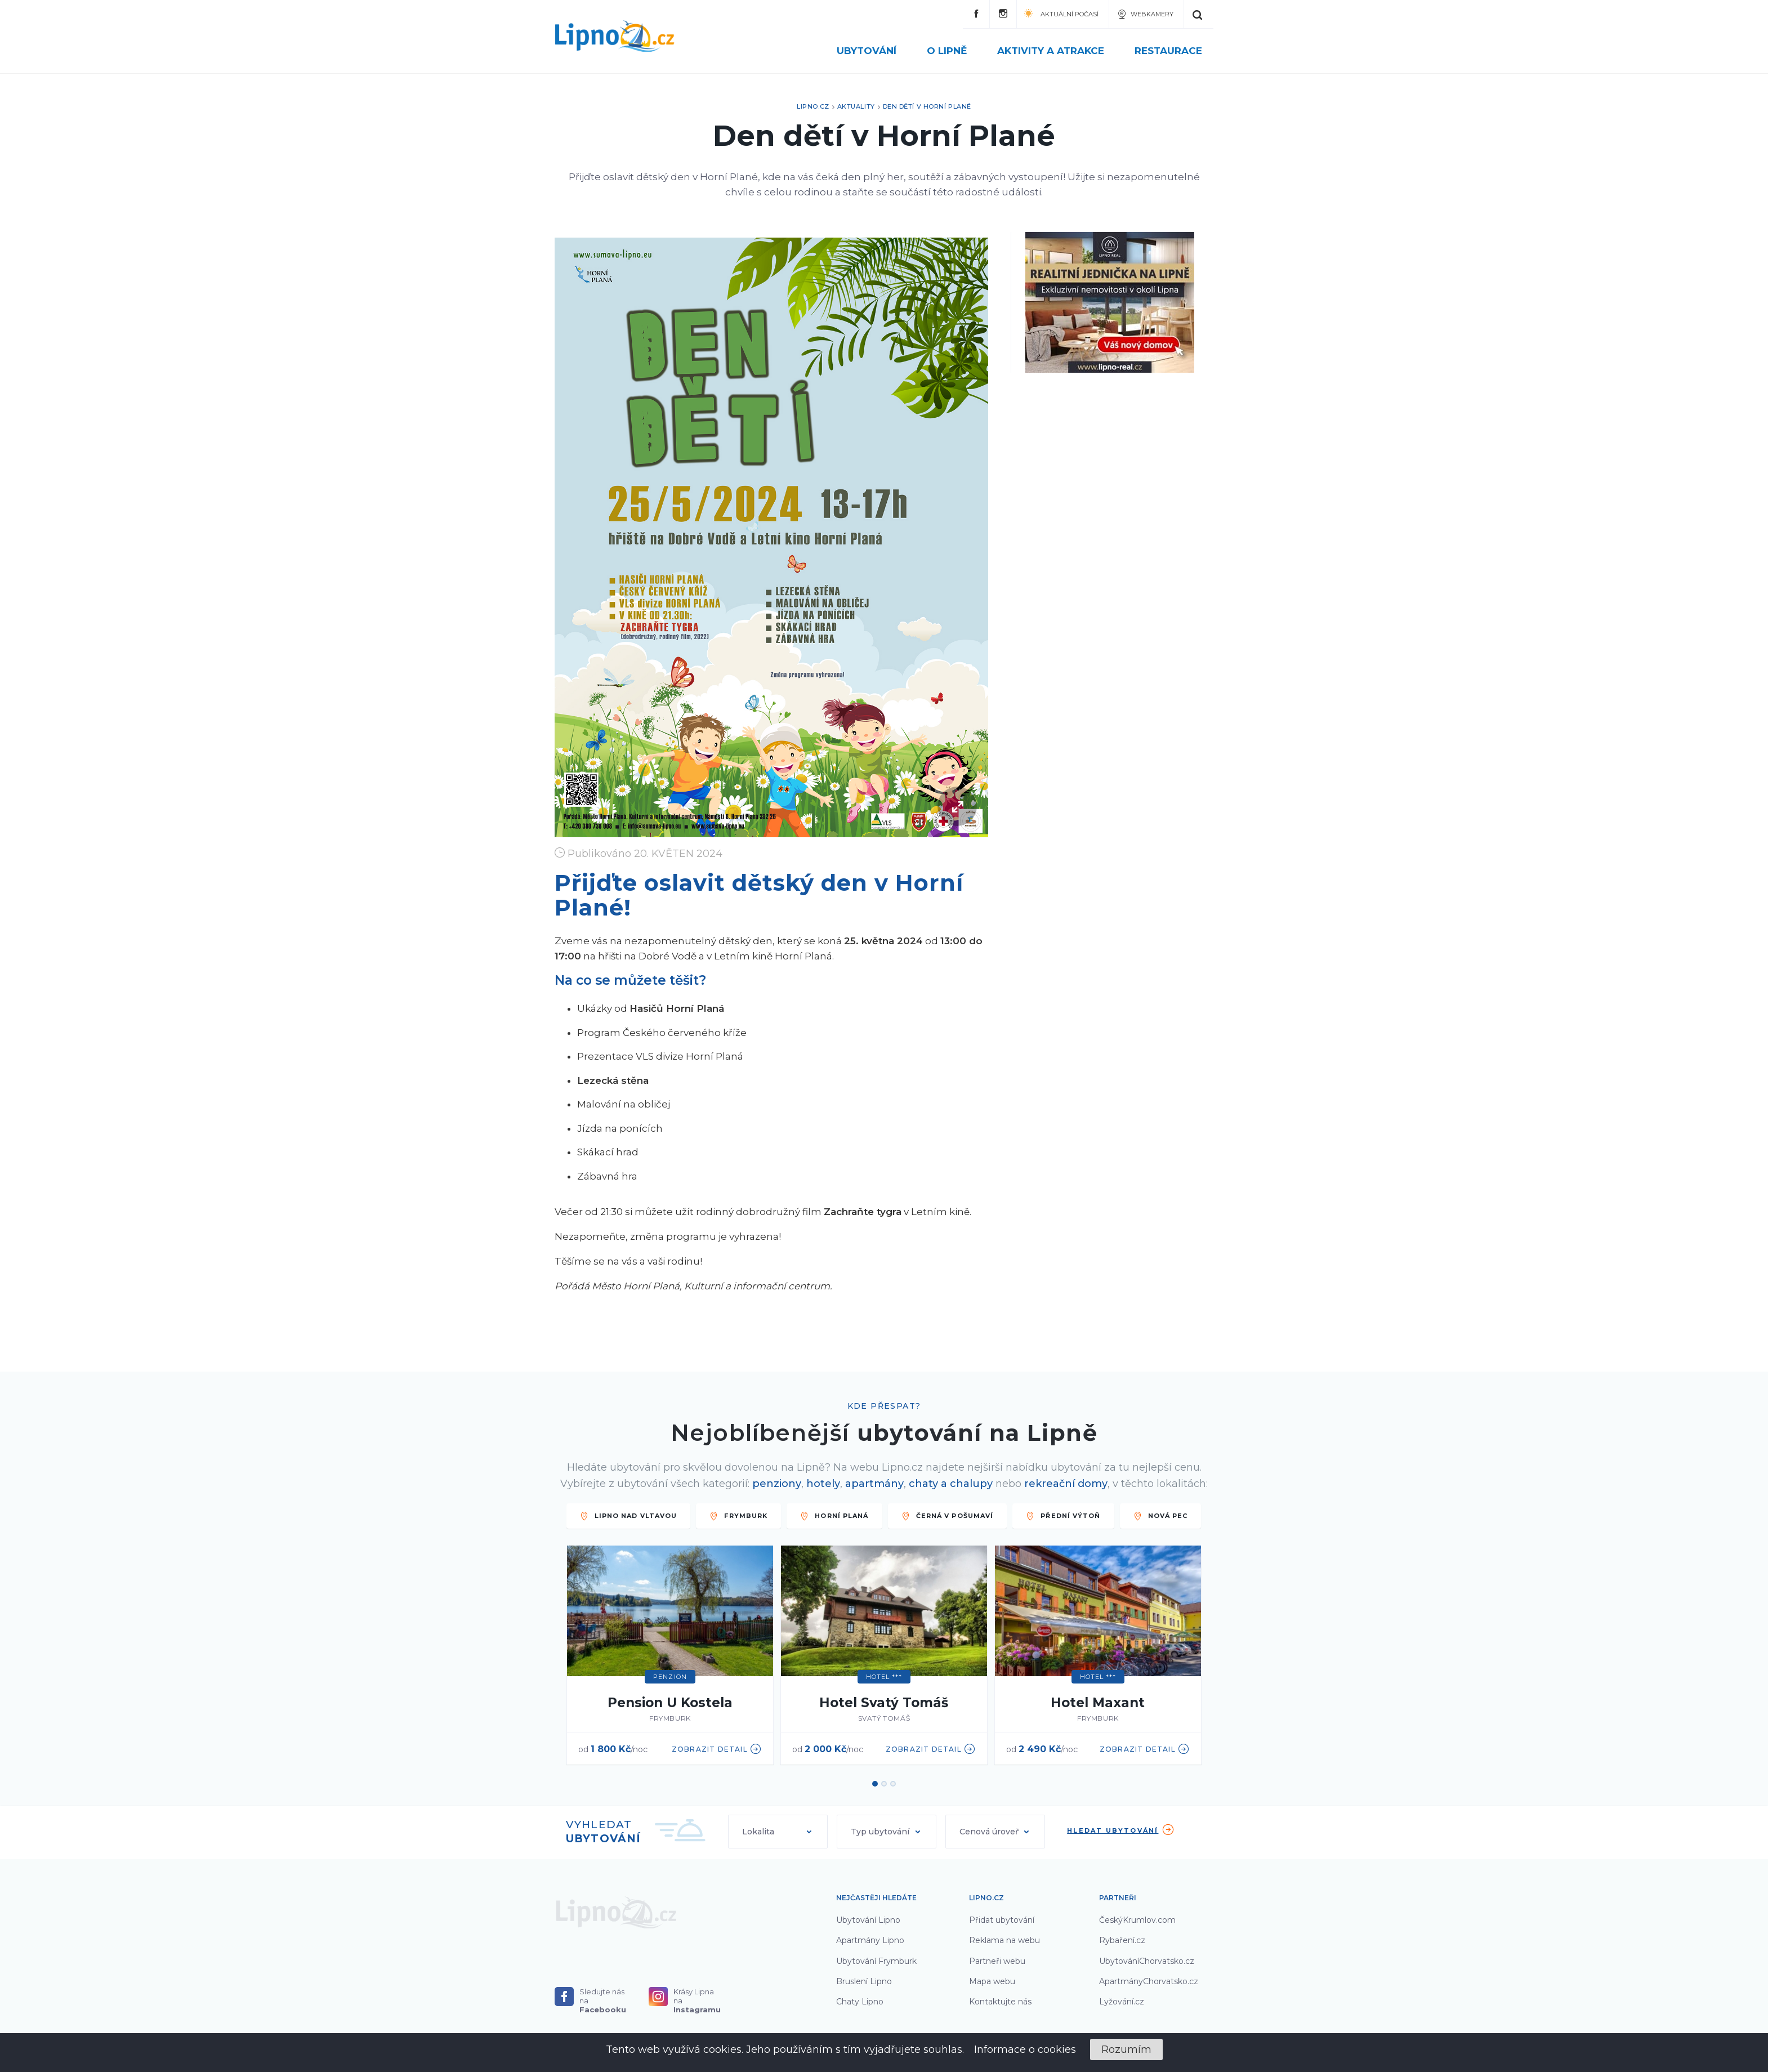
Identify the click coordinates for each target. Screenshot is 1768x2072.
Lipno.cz (813, 106)
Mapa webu (992, 1981)
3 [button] (893, 1783)
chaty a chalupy (951, 1483)
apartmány (874, 1483)
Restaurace (1168, 50)
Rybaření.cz (1122, 1940)
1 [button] (875, 1784)
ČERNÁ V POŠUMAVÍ (947, 1516)
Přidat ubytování (1001, 1920)
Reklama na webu (1004, 1940)
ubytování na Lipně (977, 1432)
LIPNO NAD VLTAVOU (628, 1516)
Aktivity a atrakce (1057, 50)
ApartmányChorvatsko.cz (1148, 1981)
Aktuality (856, 106)
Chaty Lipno (859, 2002)
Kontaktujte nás (1000, 2002)
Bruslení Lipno (864, 1981)
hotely (823, 1483)
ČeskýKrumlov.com (1137, 1920)
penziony (776, 1483)
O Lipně (953, 50)
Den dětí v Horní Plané (927, 106)
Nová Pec (1160, 1516)
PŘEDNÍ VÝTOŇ (1063, 1516)
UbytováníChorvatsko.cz (1146, 1961)
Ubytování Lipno (868, 1920)
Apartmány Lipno (870, 1940)
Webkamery (1144, 14)
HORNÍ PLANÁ (834, 1516)
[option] (670, 1656)
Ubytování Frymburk (876, 1961)
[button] (778, 1831)
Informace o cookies (1025, 2049)
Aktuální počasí (1061, 13)
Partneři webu (997, 1961)
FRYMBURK (738, 1516)
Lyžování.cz (1121, 2002)
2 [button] (884, 1783)
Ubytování (873, 50)
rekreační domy (1066, 1483)
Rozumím (1126, 2049)
